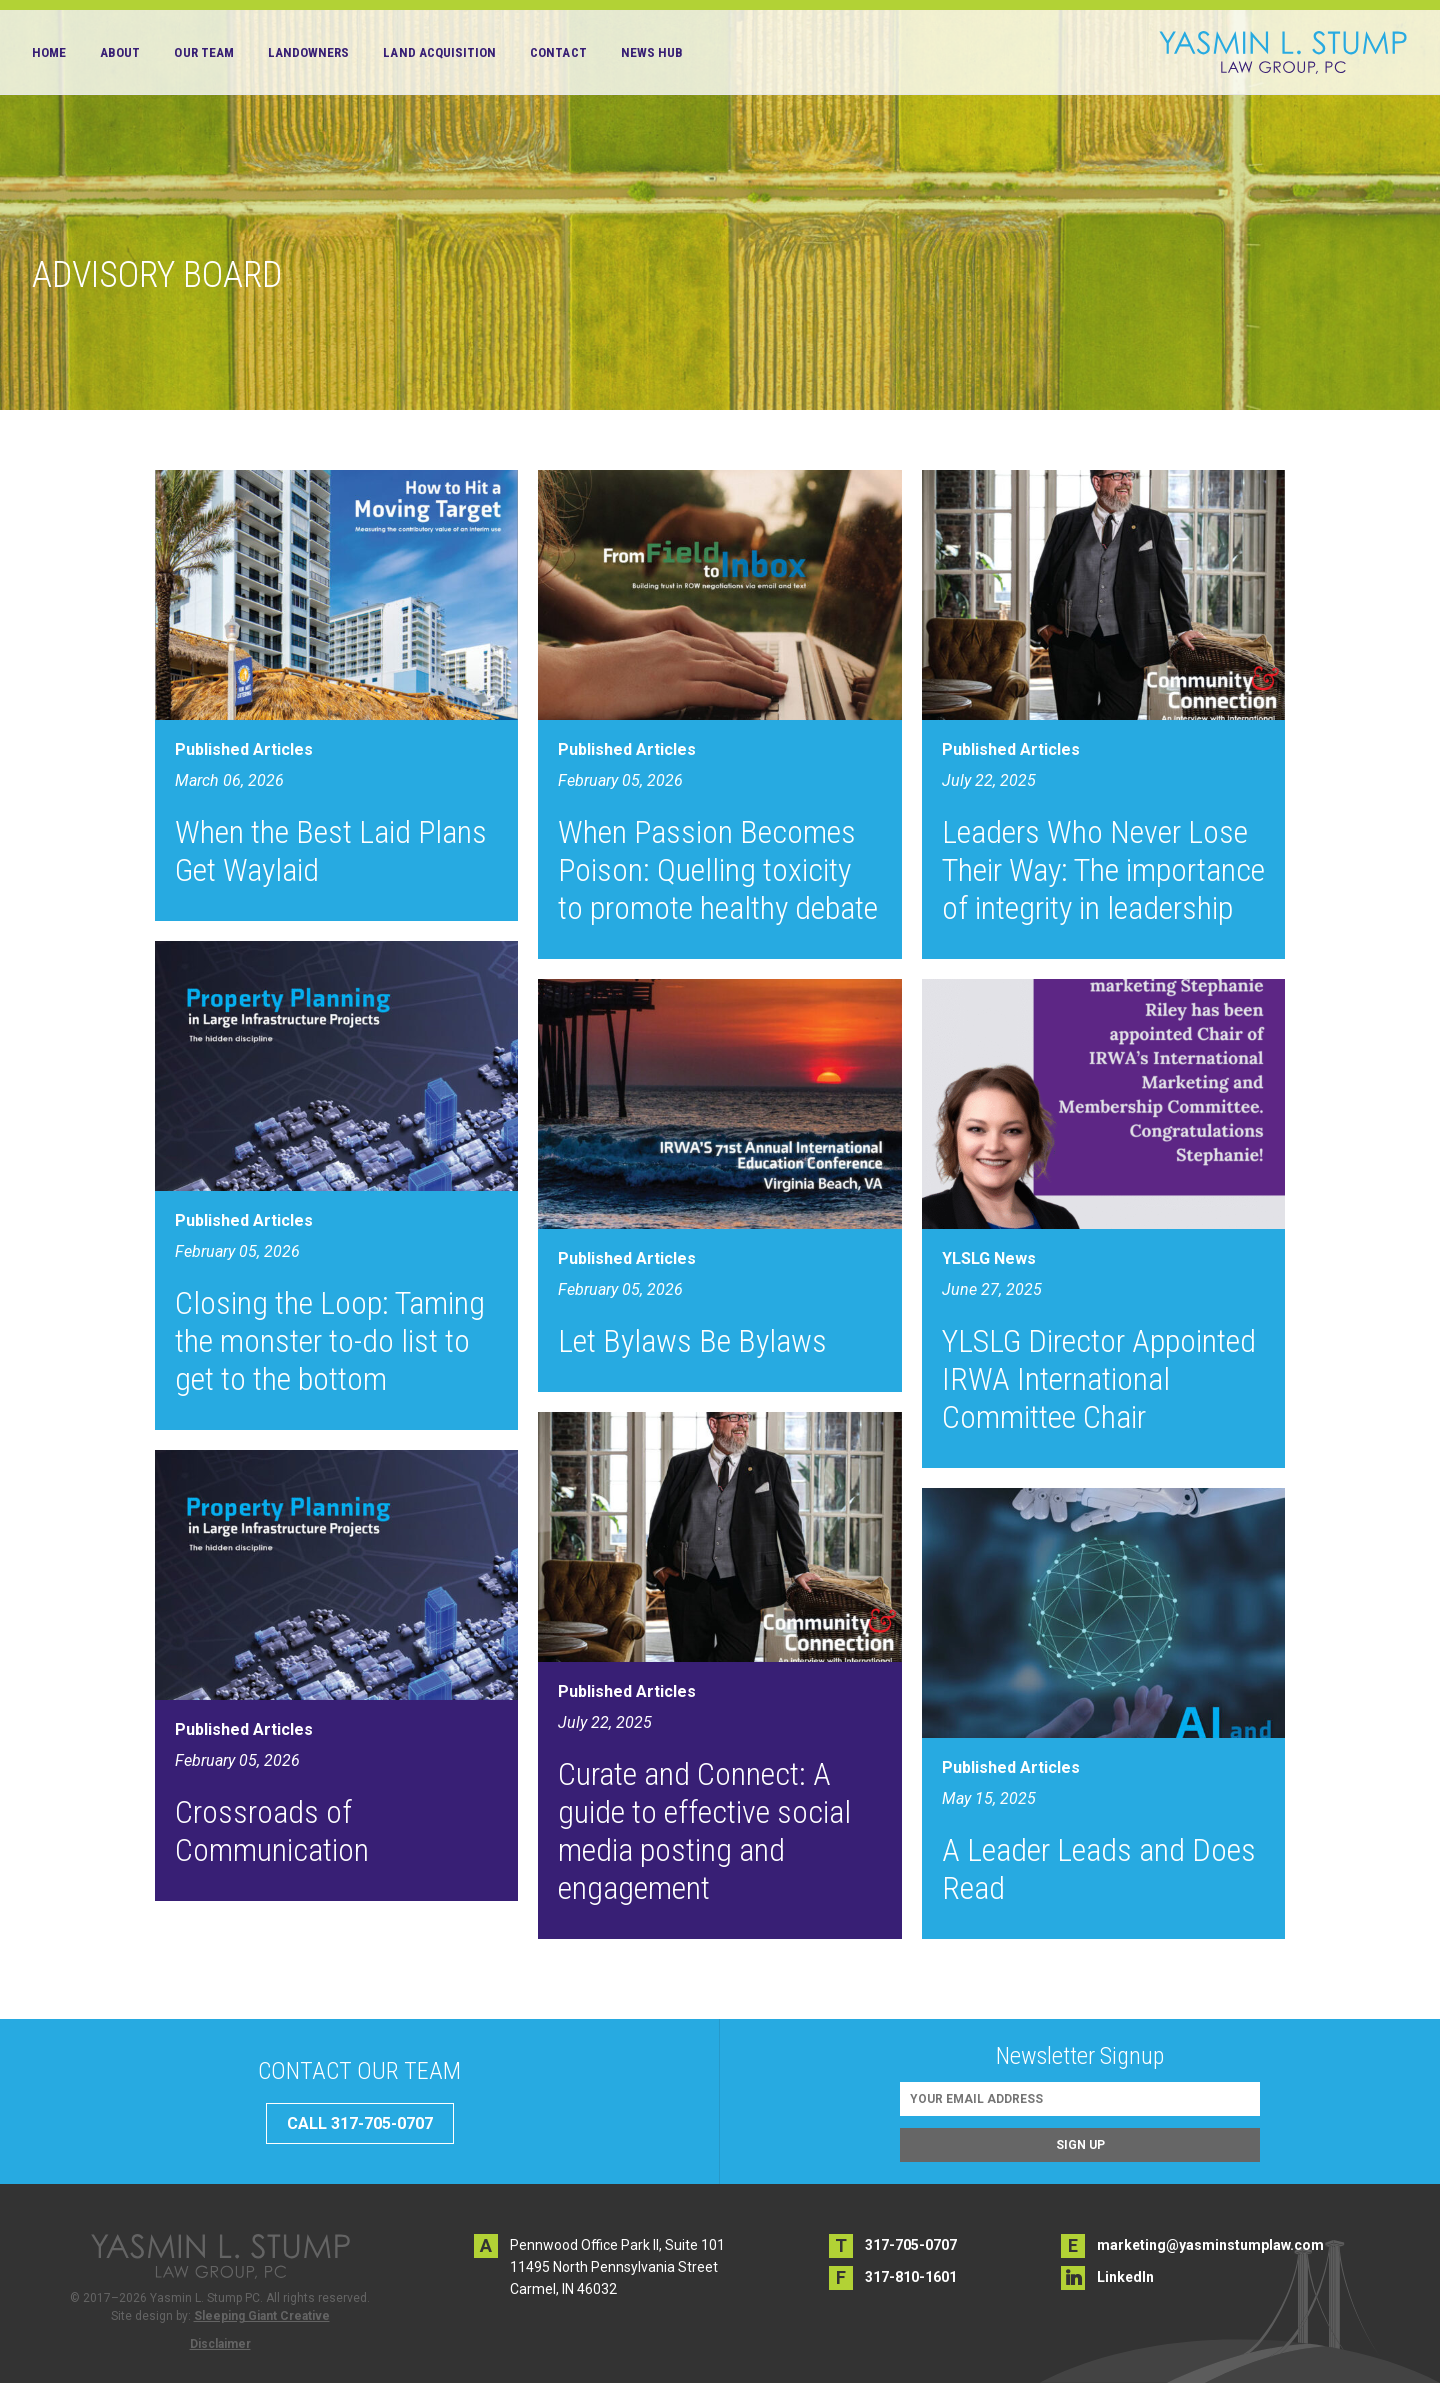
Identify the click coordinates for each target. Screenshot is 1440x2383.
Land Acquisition (439, 52)
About (120, 52)
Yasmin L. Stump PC (1283, 52)
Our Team (203, 52)
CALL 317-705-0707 (360, 2123)
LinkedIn (1125, 2277)
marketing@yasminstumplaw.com (1210, 2245)
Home (49, 52)
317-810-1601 (911, 2277)
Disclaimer (220, 2344)
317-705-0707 (911, 2245)
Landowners (309, 52)
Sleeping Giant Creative (262, 2316)
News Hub (652, 52)
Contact (558, 52)
